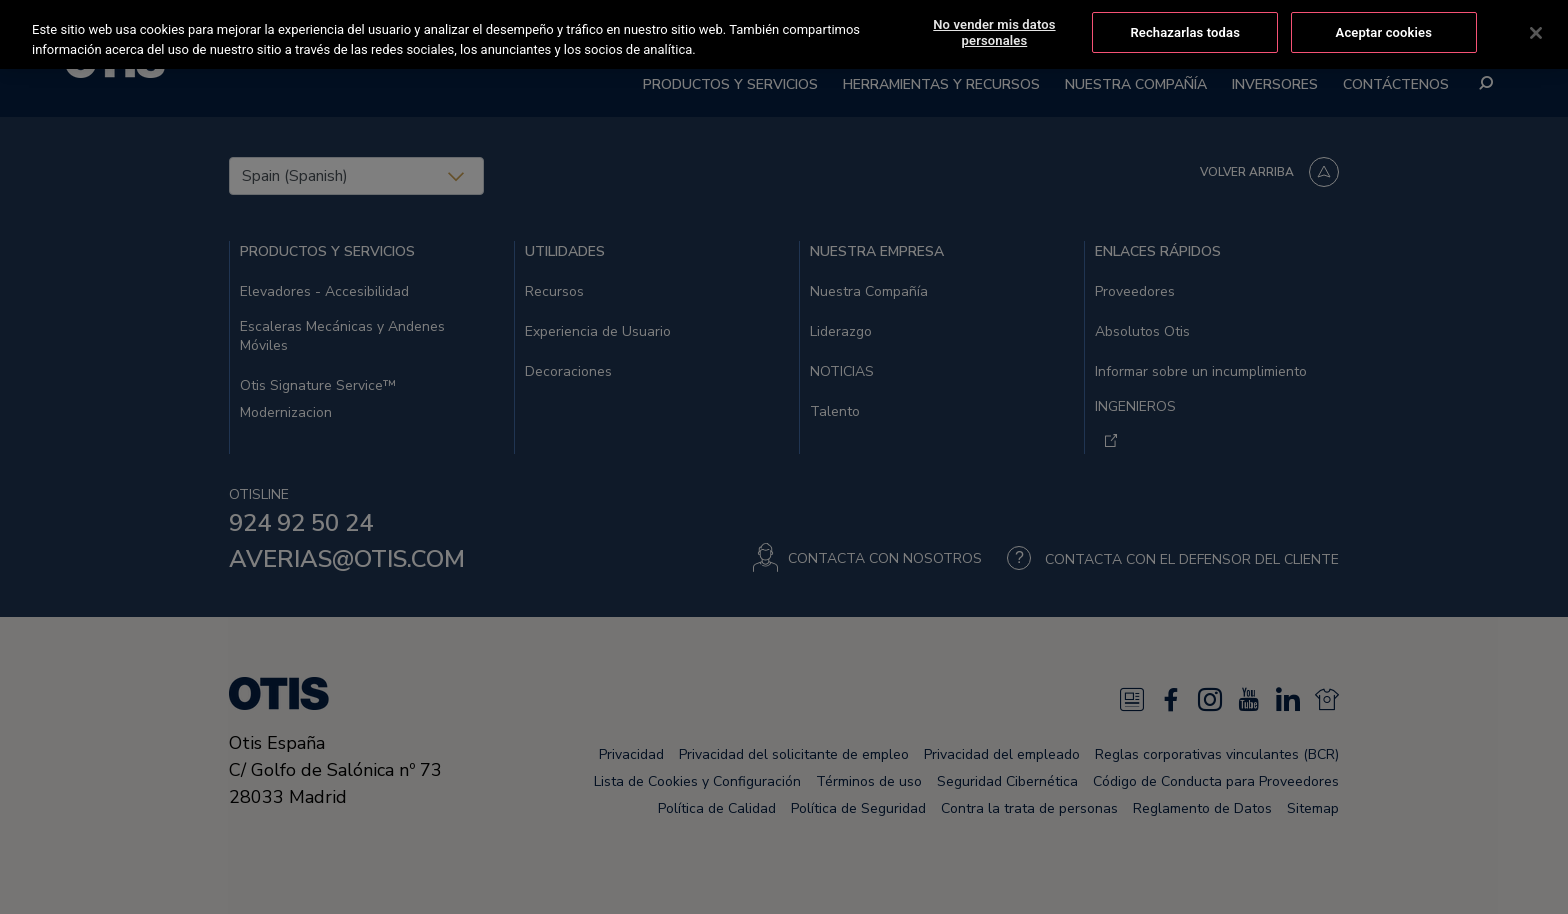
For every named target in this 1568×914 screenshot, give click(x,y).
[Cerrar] (1536, 33)
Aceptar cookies (1384, 32)
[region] (784, 34)
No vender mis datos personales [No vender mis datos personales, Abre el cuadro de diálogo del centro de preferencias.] (994, 32)
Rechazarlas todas (1185, 32)
